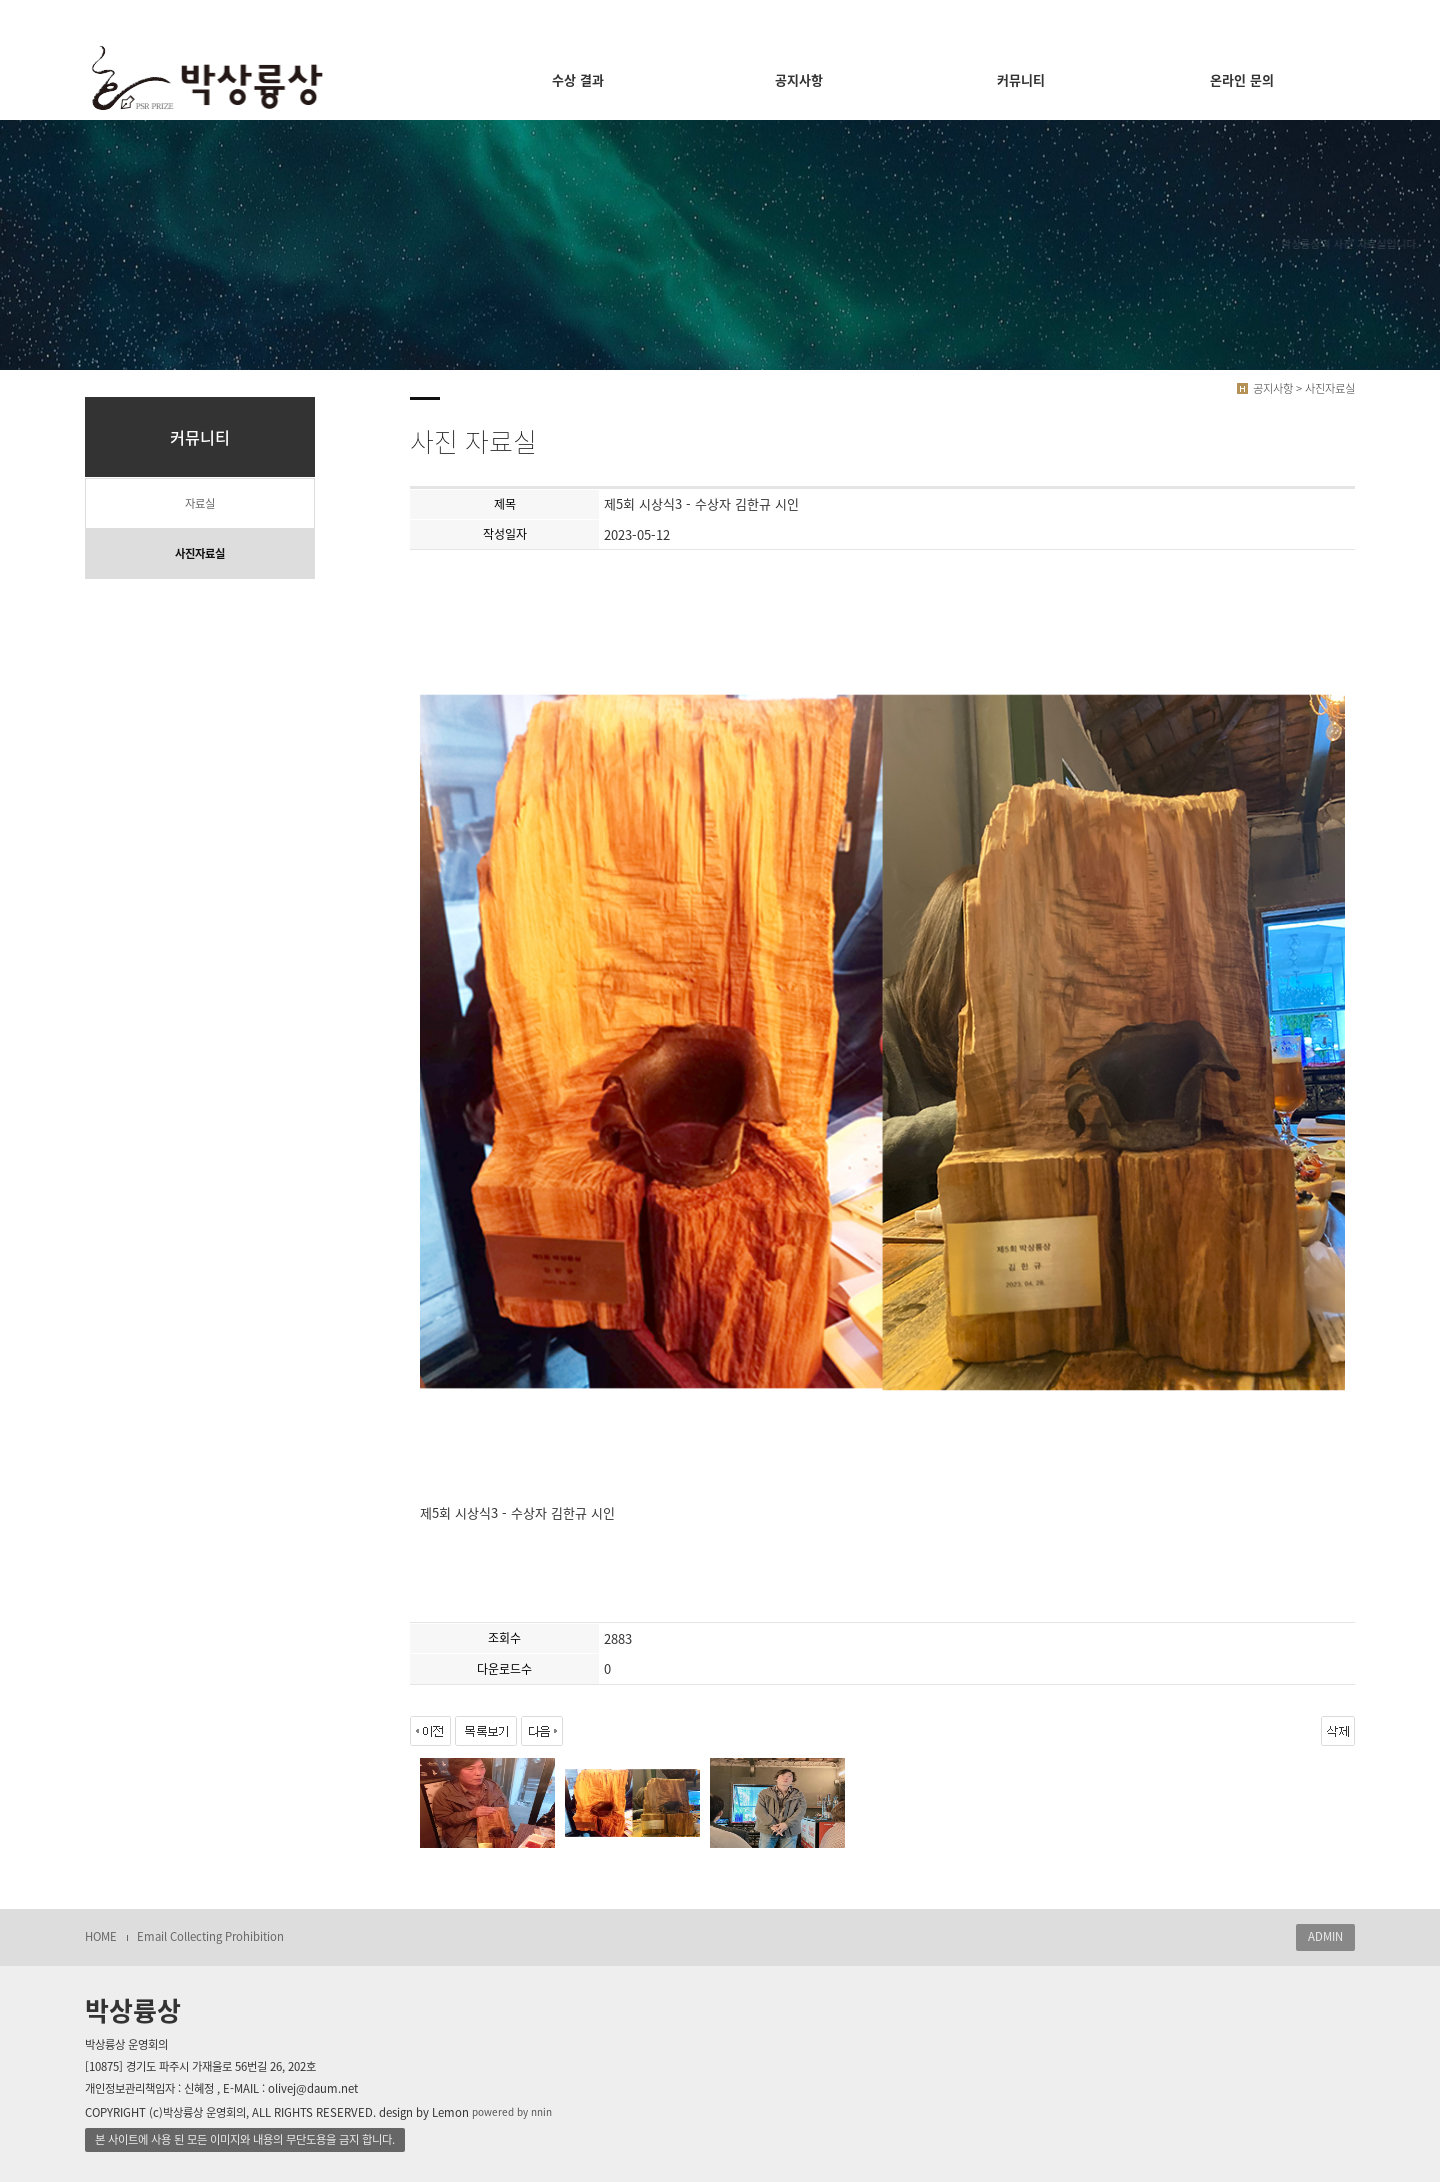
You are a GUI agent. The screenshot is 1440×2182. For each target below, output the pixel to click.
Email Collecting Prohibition (210, 1936)
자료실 (200, 503)
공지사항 (799, 79)
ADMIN (1325, 1936)
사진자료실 (200, 553)
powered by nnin (512, 2111)
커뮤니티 (1021, 79)
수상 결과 (578, 79)
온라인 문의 (1242, 79)
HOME (101, 1936)
